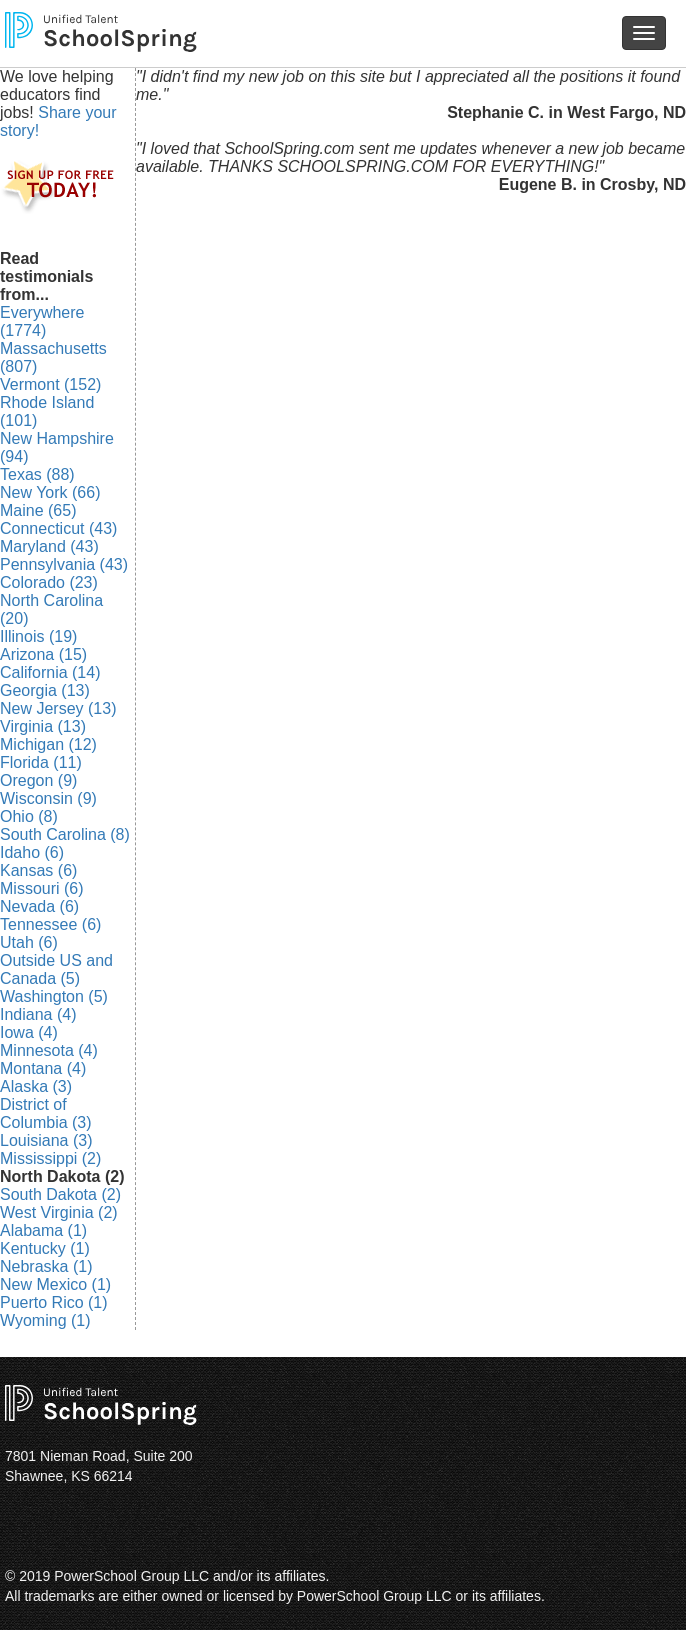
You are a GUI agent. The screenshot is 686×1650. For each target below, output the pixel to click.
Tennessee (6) (50, 924)
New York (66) (50, 492)
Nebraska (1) (46, 1266)
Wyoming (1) (45, 1320)
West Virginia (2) (59, 1212)
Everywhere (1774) (42, 321)
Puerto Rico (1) (54, 1302)
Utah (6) (29, 942)
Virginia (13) (43, 726)
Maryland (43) (49, 546)
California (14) (50, 672)
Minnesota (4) (49, 1050)
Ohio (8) (29, 816)
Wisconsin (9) (48, 798)
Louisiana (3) (46, 1140)
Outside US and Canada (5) (56, 969)
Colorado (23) (49, 582)
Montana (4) (43, 1068)
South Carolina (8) (65, 834)
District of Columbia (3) (46, 1113)
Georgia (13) (45, 690)
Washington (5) (54, 996)
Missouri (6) (42, 888)
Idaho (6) (32, 852)
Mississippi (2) (50, 1158)
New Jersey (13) (58, 708)
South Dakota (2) (60, 1194)
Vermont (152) (50, 384)
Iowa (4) (29, 1032)
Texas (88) (37, 474)
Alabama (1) (43, 1230)
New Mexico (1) (55, 1284)
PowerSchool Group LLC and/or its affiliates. (191, 1576)
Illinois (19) (38, 636)
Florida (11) (41, 762)
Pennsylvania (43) (64, 564)
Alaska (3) (36, 1086)
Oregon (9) (38, 780)
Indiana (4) (38, 1014)
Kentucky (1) (45, 1248)
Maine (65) (38, 510)
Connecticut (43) (58, 528)
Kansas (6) (38, 870)
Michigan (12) (48, 744)
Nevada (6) (39, 906)
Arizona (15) (43, 654)
